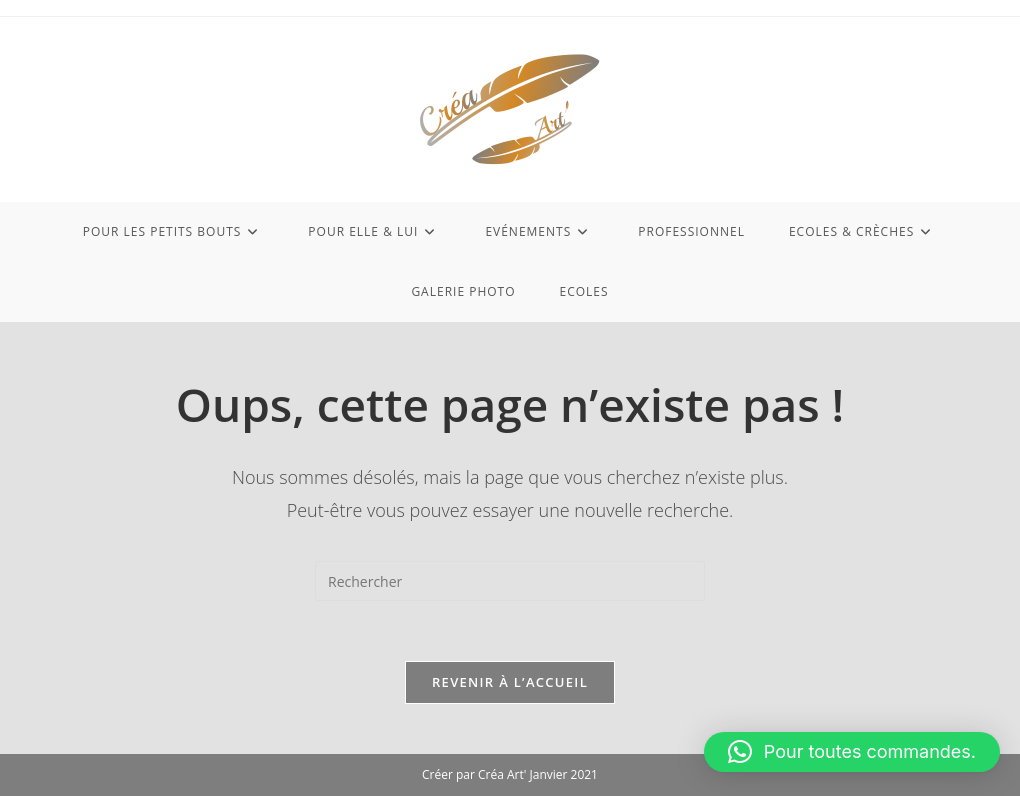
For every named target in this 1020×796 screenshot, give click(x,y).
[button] (852, 752)
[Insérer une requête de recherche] (510, 581)
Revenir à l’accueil (510, 682)
